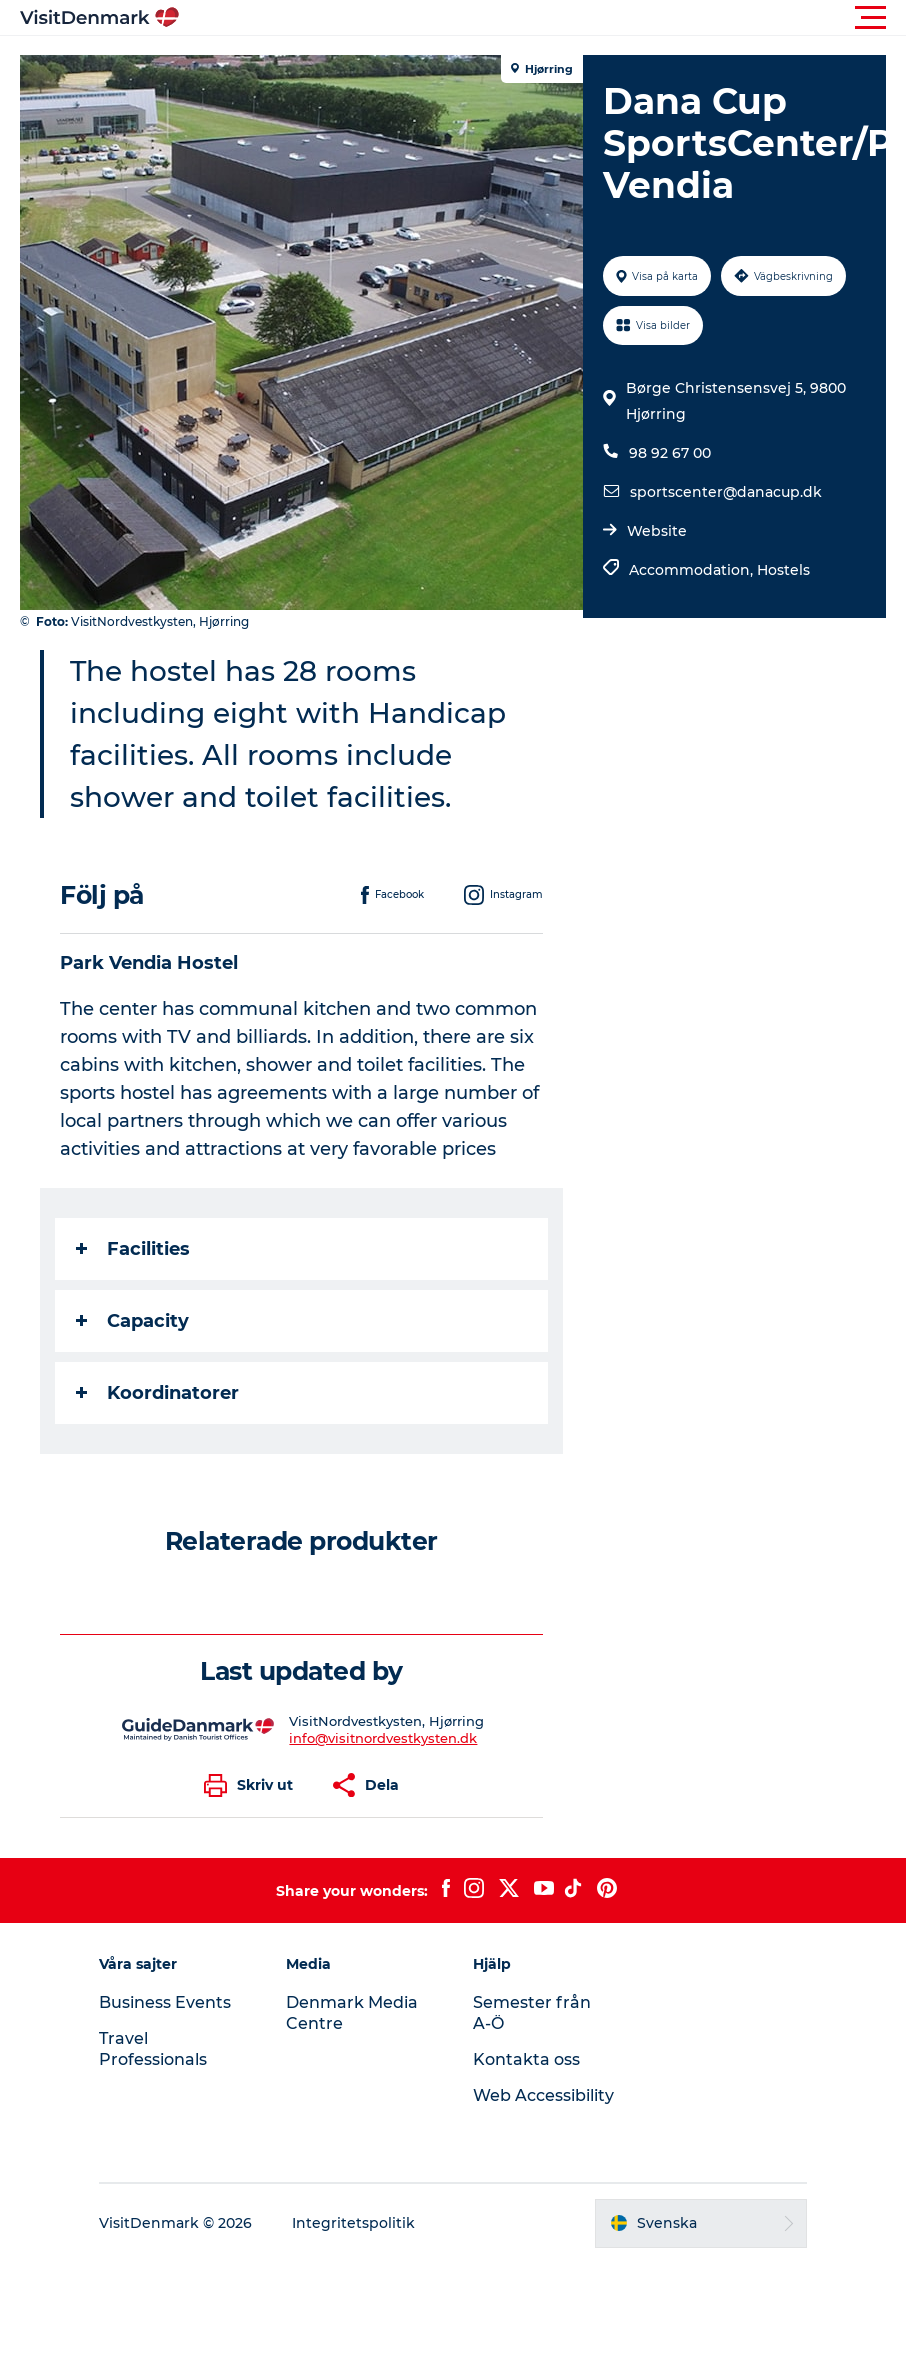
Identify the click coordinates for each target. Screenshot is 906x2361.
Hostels (783, 570)
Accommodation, (693, 570)
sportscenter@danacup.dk (726, 492)
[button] (543, 18)
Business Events (165, 2002)
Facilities (133, 1249)
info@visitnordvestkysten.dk (383, 1738)
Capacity (132, 1321)
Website (657, 531)
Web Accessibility (543, 2095)
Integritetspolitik (353, 2223)
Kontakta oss (526, 2059)
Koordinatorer (157, 1393)
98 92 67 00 (670, 453)
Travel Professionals (153, 2049)
